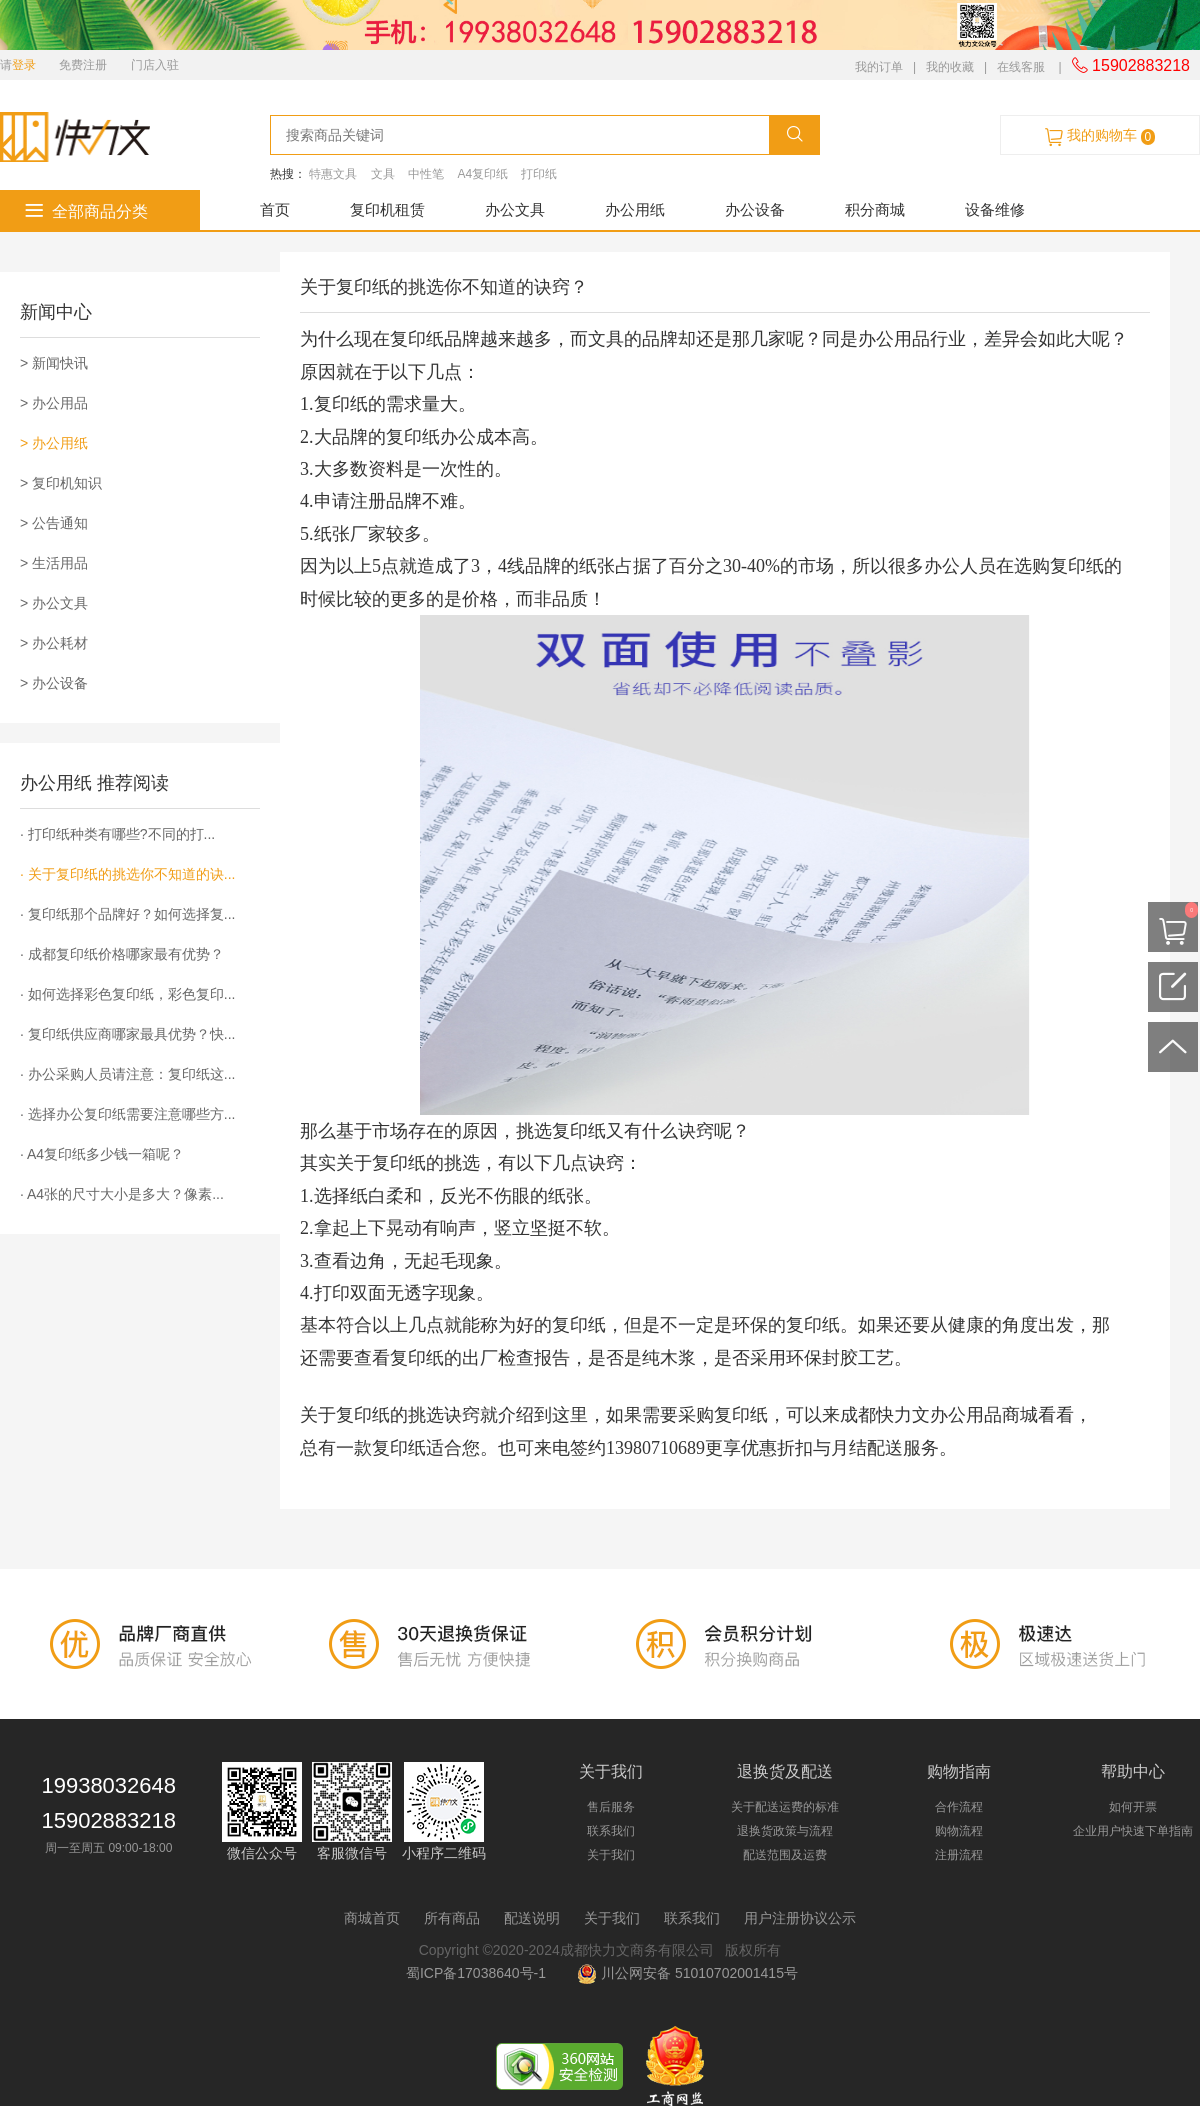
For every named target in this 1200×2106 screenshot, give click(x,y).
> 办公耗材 (54, 643)
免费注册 (83, 65)
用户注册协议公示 (800, 1918)
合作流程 (959, 1807)
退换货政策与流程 (785, 1831)
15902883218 (1131, 65)
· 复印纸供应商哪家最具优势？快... (127, 1034)
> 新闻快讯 (54, 363)
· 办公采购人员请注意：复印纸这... (127, 1074)
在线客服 (1021, 67)
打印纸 (539, 174)
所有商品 (452, 1918)
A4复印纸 (482, 174)
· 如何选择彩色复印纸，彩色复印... (127, 994)
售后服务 (611, 1807)
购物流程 (959, 1831)
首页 (275, 209)
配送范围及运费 (785, 1855)
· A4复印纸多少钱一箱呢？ (102, 1154)
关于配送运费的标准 (785, 1807)
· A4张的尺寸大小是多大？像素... (122, 1194)
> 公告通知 (54, 523)
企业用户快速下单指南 (1133, 1831)
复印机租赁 (387, 209)
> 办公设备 (54, 683)
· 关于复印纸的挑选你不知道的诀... (127, 874)
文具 (383, 174)
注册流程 (959, 1855)
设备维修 (995, 209)
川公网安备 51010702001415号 (687, 1973)
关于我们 (611, 1855)
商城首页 (372, 1918)
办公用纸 (635, 209)
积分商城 (875, 209)
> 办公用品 (54, 403)
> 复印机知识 (61, 483)
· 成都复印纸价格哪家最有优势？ (122, 954)
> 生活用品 (54, 563)
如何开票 (1133, 1807)
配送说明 (532, 1918)
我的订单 (879, 67)
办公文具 (515, 209)
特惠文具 (333, 174)
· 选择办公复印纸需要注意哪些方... (127, 1114)
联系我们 (611, 1831)
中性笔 (426, 174)
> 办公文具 (54, 603)
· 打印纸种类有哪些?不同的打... (117, 834)
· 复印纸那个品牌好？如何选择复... (127, 914)
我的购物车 (1100, 136)
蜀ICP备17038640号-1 (480, 1973)
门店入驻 (155, 65)
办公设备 (755, 209)
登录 (24, 65)
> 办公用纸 (54, 443)
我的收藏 (950, 67)
